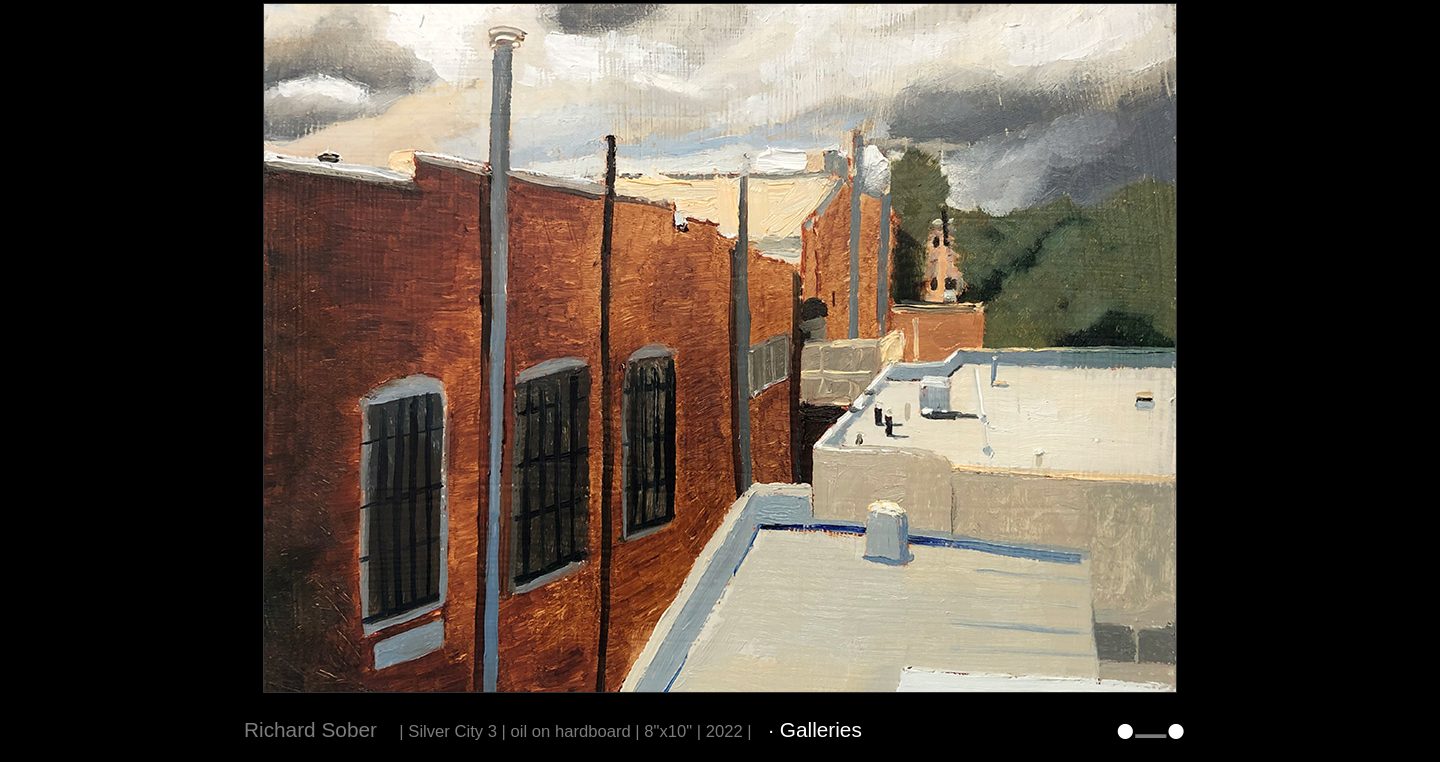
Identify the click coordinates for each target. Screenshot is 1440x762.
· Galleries (815, 729)
